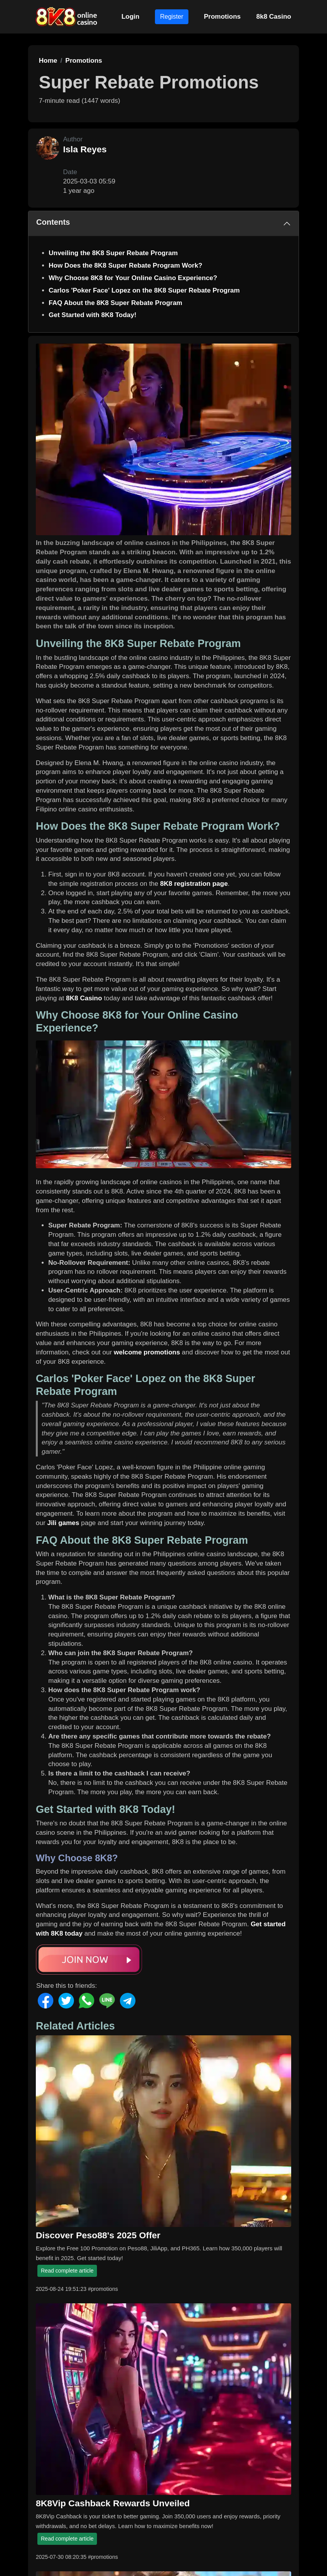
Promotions (222, 16)
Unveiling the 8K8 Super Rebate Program (113, 253)
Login (130, 16)
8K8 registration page (194, 883)
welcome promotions (147, 1352)
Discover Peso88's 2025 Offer (98, 2235)
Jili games (63, 1523)
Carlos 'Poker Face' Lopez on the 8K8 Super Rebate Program (144, 290)
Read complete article (67, 2270)
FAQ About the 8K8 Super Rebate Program (115, 303)
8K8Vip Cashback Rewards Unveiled (113, 2503)
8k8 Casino (273, 16)
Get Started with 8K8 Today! (92, 315)
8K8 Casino (84, 998)
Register (171, 16)
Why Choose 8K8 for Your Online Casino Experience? (133, 278)
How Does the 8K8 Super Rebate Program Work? (125, 265)
